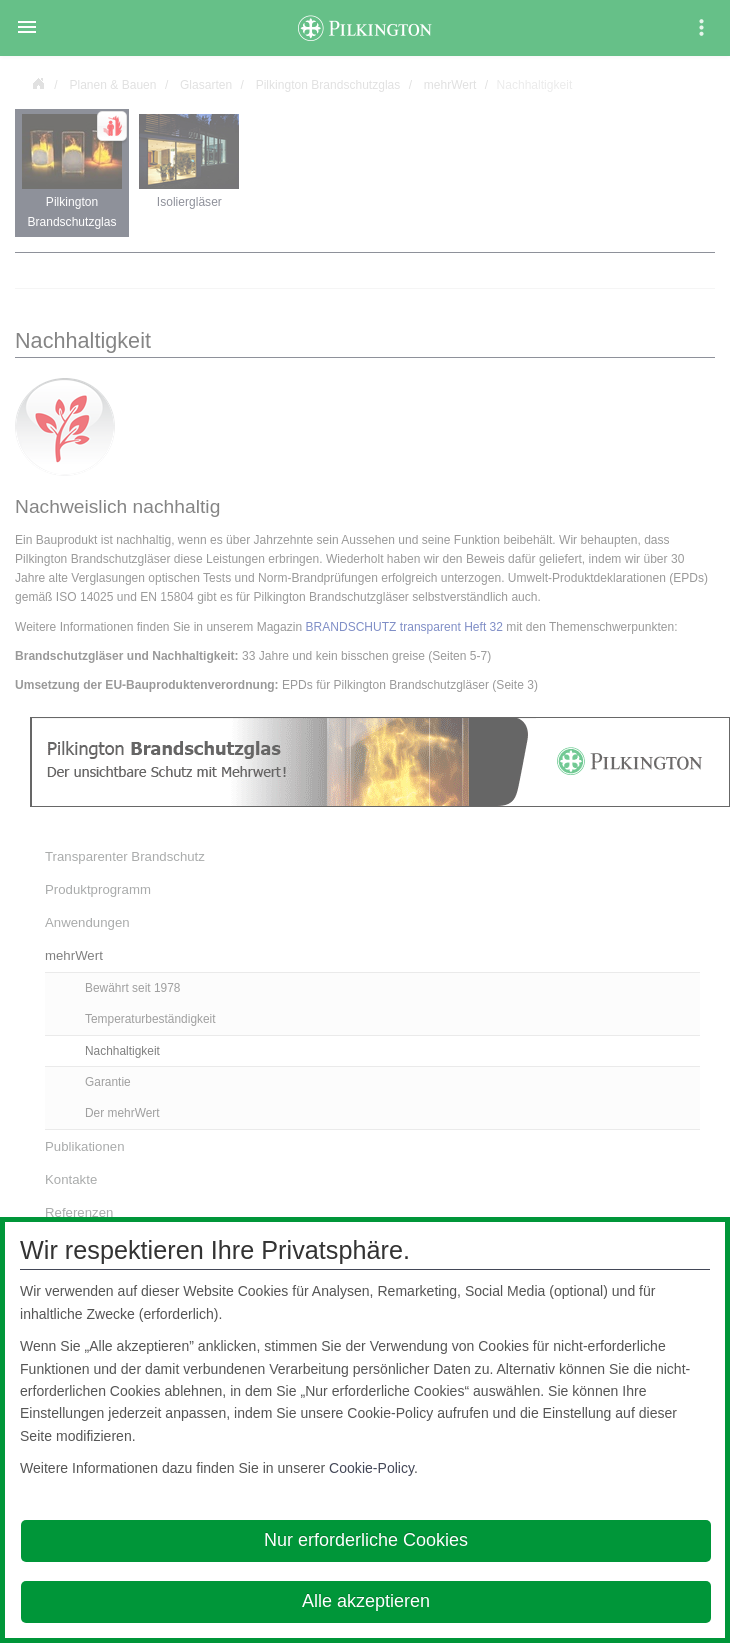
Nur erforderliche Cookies (366, 1540)
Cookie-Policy (371, 1468)
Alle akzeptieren (366, 1601)
